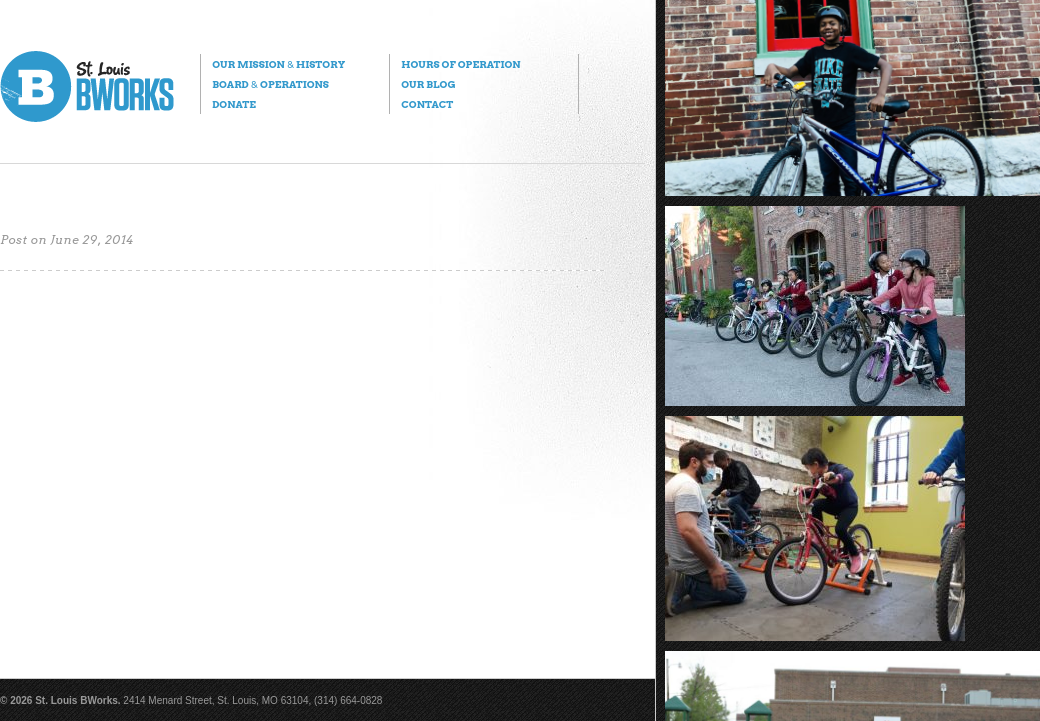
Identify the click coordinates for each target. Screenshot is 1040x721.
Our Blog (428, 84)
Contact (427, 104)
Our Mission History (278, 64)
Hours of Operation (460, 64)
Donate (234, 104)
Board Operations (270, 84)
